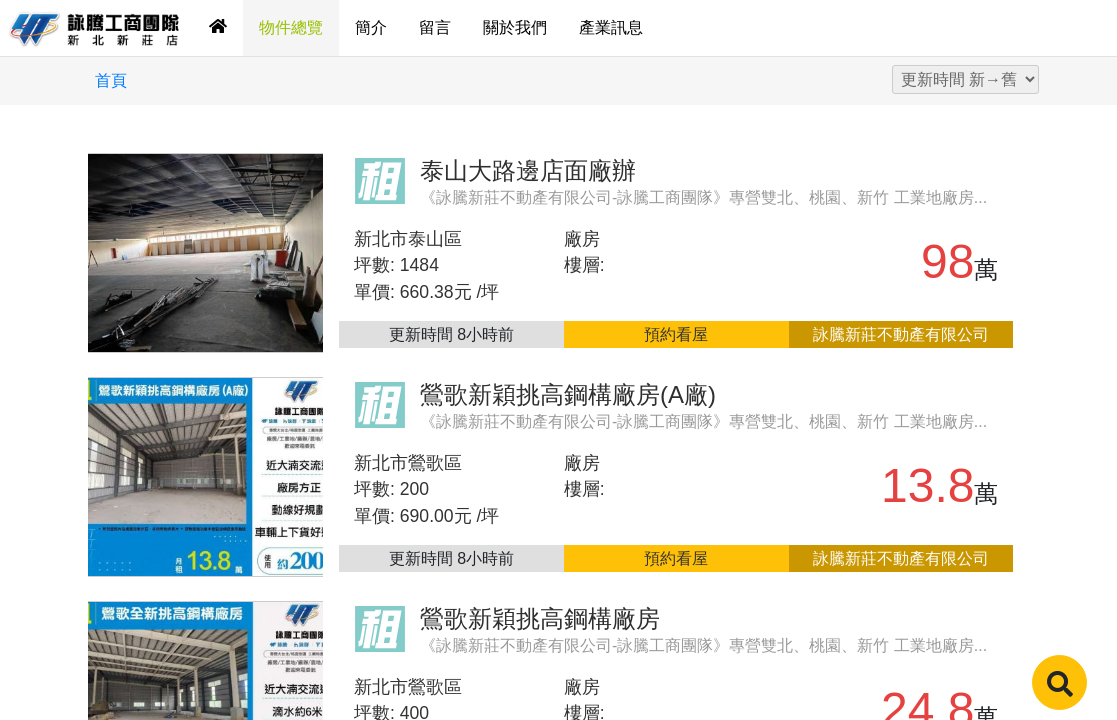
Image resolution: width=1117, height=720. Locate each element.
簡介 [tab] (371, 27)
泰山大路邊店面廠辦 (528, 170)
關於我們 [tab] (515, 27)
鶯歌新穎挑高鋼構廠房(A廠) (568, 394)
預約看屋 (676, 334)
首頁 (111, 80)
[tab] (218, 28)
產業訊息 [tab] (611, 27)
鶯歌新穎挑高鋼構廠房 (540, 618)
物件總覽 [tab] (291, 27)
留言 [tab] (435, 27)
